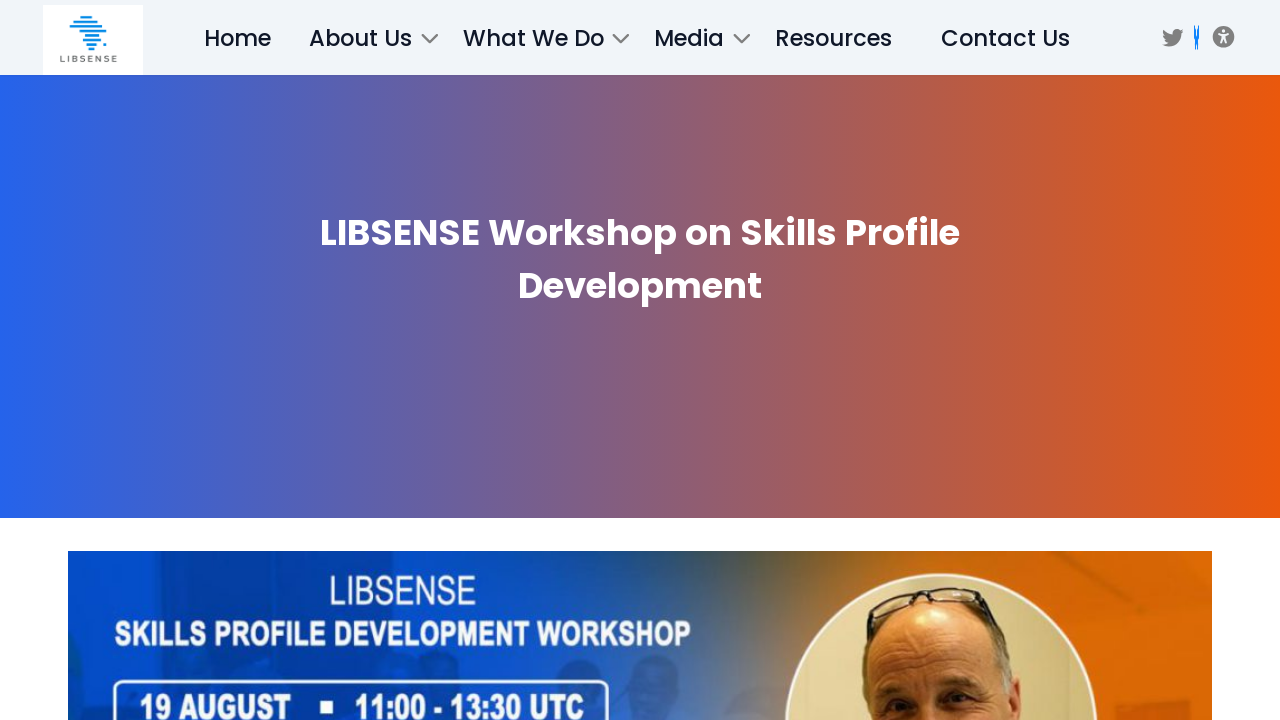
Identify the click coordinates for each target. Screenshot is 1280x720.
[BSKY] (1196, 37)
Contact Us (1005, 38)
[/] (93, 40)
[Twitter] (1173, 38)
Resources (833, 38)
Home (237, 38)
